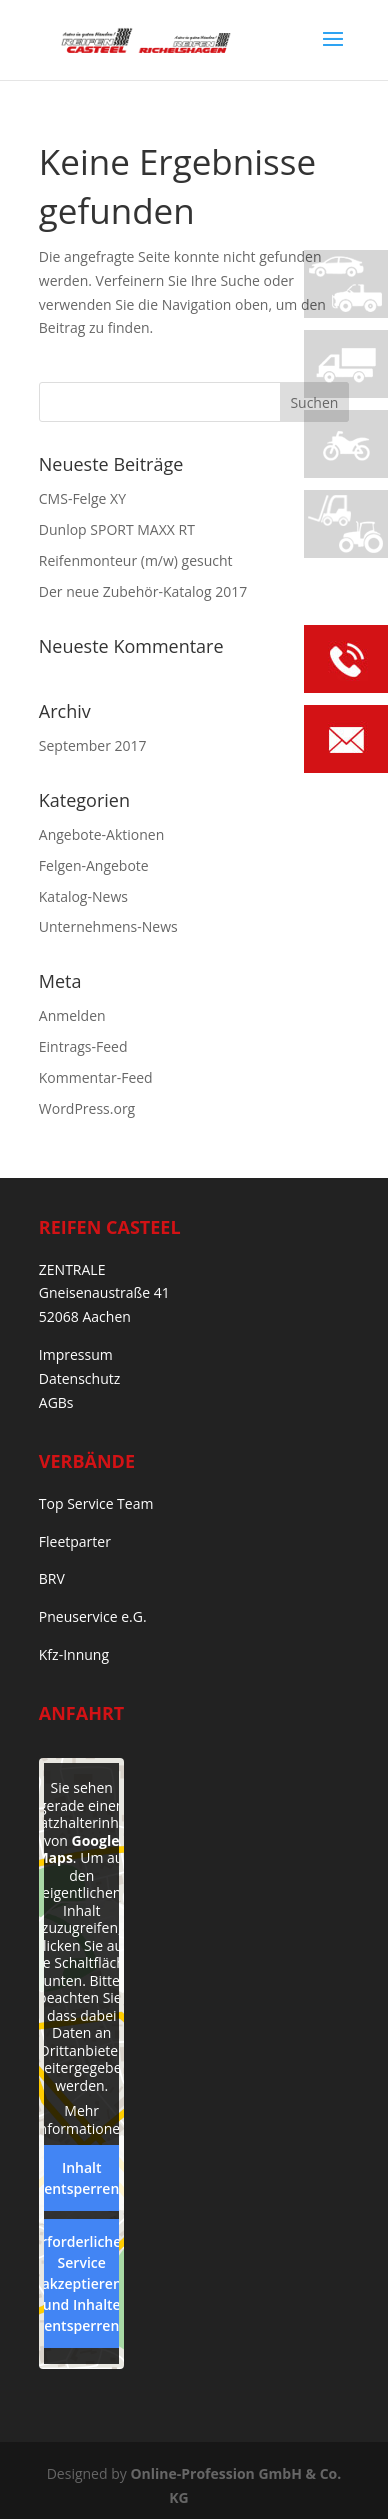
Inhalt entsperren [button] (81, 2178)
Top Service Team (96, 1503)
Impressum (76, 1354)
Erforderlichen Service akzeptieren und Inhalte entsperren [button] (81, 2283)
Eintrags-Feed (83, 1046)
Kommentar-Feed (96, 1077)
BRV (52, 1578)
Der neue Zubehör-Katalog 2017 (143, 591)
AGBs (56, 1402)
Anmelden (72, 1015)
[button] (36, 2483)
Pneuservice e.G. (93, 1616)
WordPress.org (87, 1108)
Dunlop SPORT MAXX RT (117, 529)
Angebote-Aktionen (101, 834)
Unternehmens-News (108, 926)
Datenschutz (79, 1378)
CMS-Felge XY (82, 498)
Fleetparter (75, 1541)
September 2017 (93, 745)
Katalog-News (83, 896)
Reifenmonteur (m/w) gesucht (136, 560)
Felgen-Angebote (94, 865)
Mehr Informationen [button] (81, 2119)
